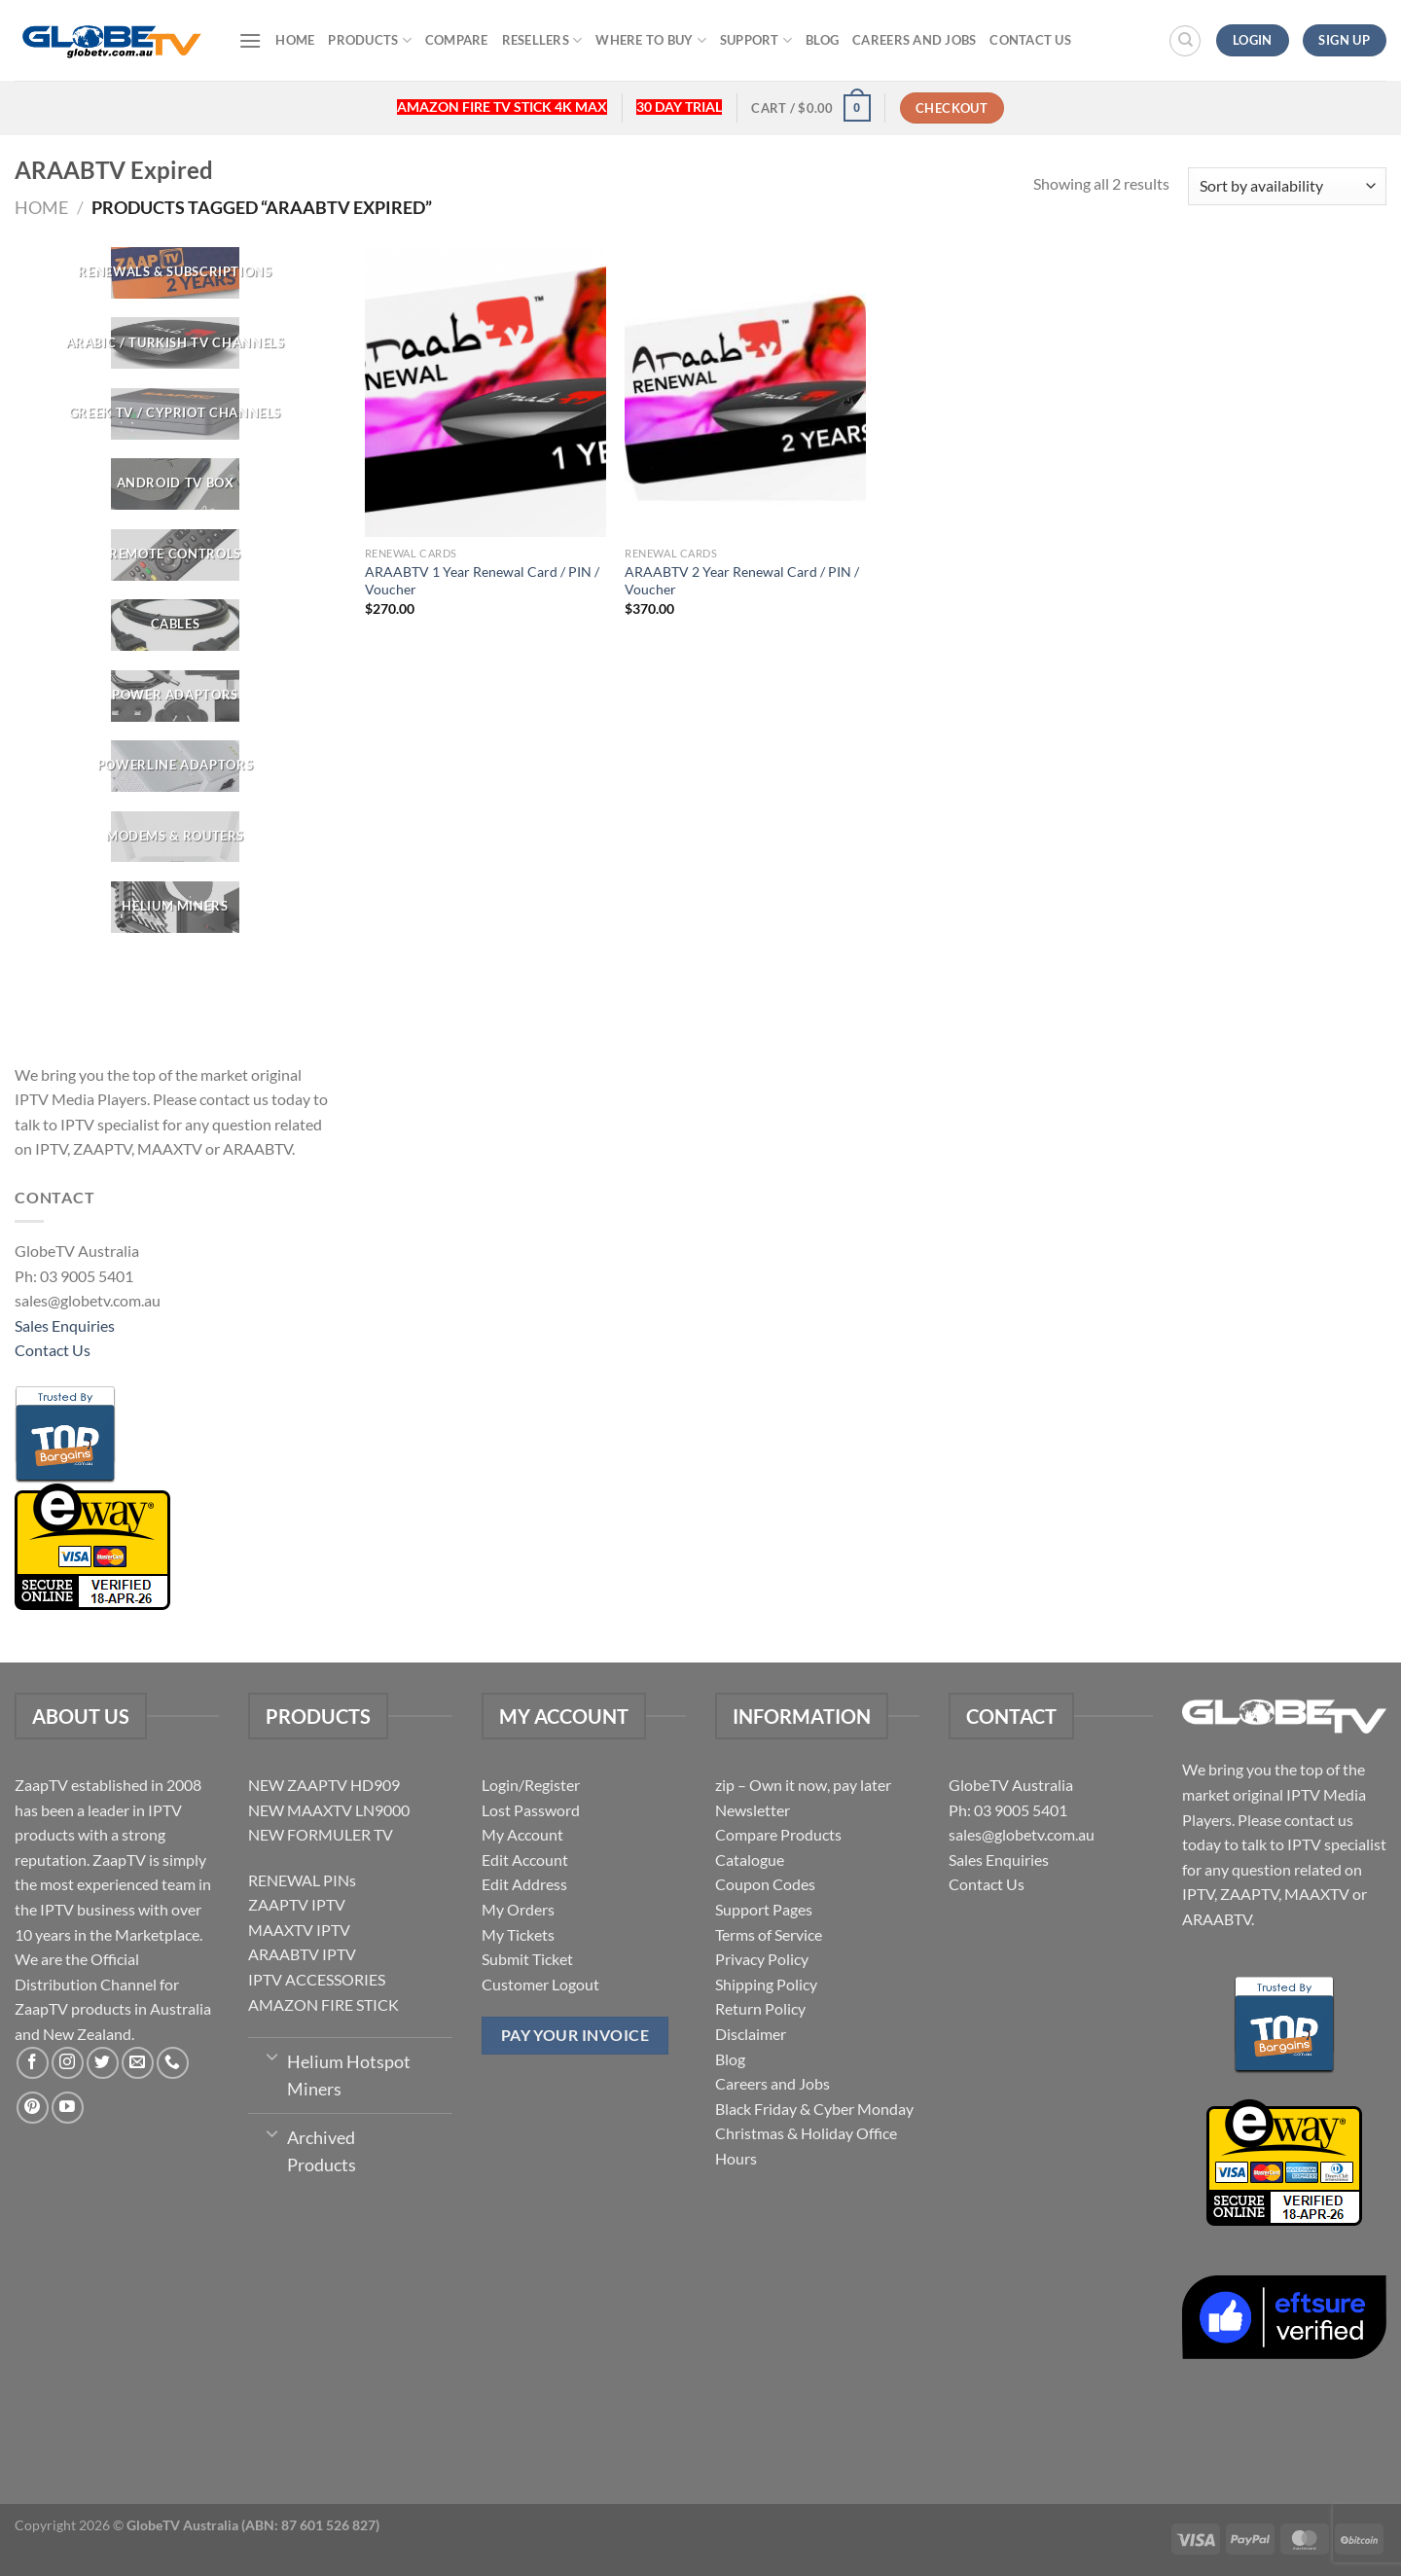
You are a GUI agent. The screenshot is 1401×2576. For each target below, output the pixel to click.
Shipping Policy (766, 1984)
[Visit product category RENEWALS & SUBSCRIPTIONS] (175, 273)
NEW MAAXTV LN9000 (329, 1810)
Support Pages (763, 1909)
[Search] (1185, 40)
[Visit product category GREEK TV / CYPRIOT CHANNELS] (175, 414)
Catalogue (749, 1859)
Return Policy (760, 2008)
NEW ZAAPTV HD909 (324, 1784)
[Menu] (250, 40)
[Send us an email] (138, 2063)
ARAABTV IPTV (302, 1954)
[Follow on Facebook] (33, 2063)
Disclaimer (750, 2033)
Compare (456, 40)
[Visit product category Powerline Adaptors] (175, 766)
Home (294, 40)
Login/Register (531, 1784)
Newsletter (752, 1810)
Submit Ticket (527, 1959)
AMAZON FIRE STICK (323, 2004)
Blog (822, 40)
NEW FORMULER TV (320, 1834)
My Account (522, 1834)
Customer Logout (540, 1984)
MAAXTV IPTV (299, 1929)
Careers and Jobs (914, 40)
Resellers (542, 40)
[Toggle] (272, 2055)
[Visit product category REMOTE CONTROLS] (175, 555)
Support (756, 40)
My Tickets (518, 1934)
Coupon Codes (765, 1884)
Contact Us (1030, 40)
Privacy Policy (761, 1959)
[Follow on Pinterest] (33, 2108)
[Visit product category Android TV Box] (175, 484)
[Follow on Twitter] (103, 2063)
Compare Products (778, 1834)
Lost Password (531, 1810)
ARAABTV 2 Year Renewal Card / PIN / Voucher (742, 580)
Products (370, 40)
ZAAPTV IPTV (296, 1904)
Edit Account (525, 1859)
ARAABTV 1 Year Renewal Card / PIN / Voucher (482, 580)
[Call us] (173, 2063)
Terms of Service (768, 1934)
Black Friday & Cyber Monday (814, 2108)
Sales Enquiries (65, 1325)
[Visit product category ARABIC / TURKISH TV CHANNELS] (175, 344)
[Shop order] (1287, 186)
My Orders (518, 1909)
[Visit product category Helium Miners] (175, 907)
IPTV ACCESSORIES (316, 1979)
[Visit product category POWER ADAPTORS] (175, 696)
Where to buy (650, 40)
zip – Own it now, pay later (803, 1784)
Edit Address (524, 1884)
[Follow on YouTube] (68, 2108)
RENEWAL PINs (302, 1880)
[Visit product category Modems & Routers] (175, 837)
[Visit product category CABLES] (175, 625)
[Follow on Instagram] (68, 2063)
